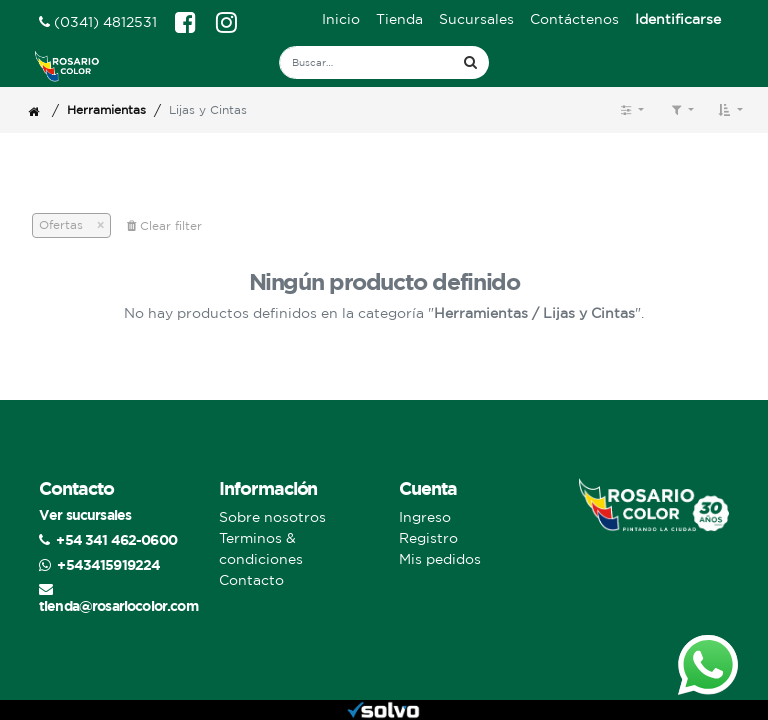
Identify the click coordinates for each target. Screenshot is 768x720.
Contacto (251, 580)
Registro (428, 538)
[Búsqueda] (470, 62)
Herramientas (106, 109)
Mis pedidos (440, 559)
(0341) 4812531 (98, 22)
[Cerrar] (93, 225)
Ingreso (425, 517)
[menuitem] (341, 19)
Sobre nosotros (272, 517)
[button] (730, 110)
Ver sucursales (85, 514)
